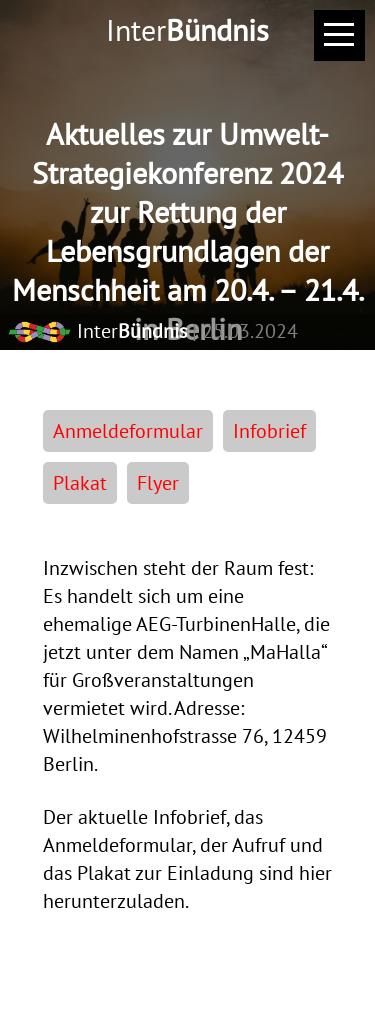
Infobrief (269, 431)
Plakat (80, 483)
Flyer (158, 483)
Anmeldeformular (128, 431)
